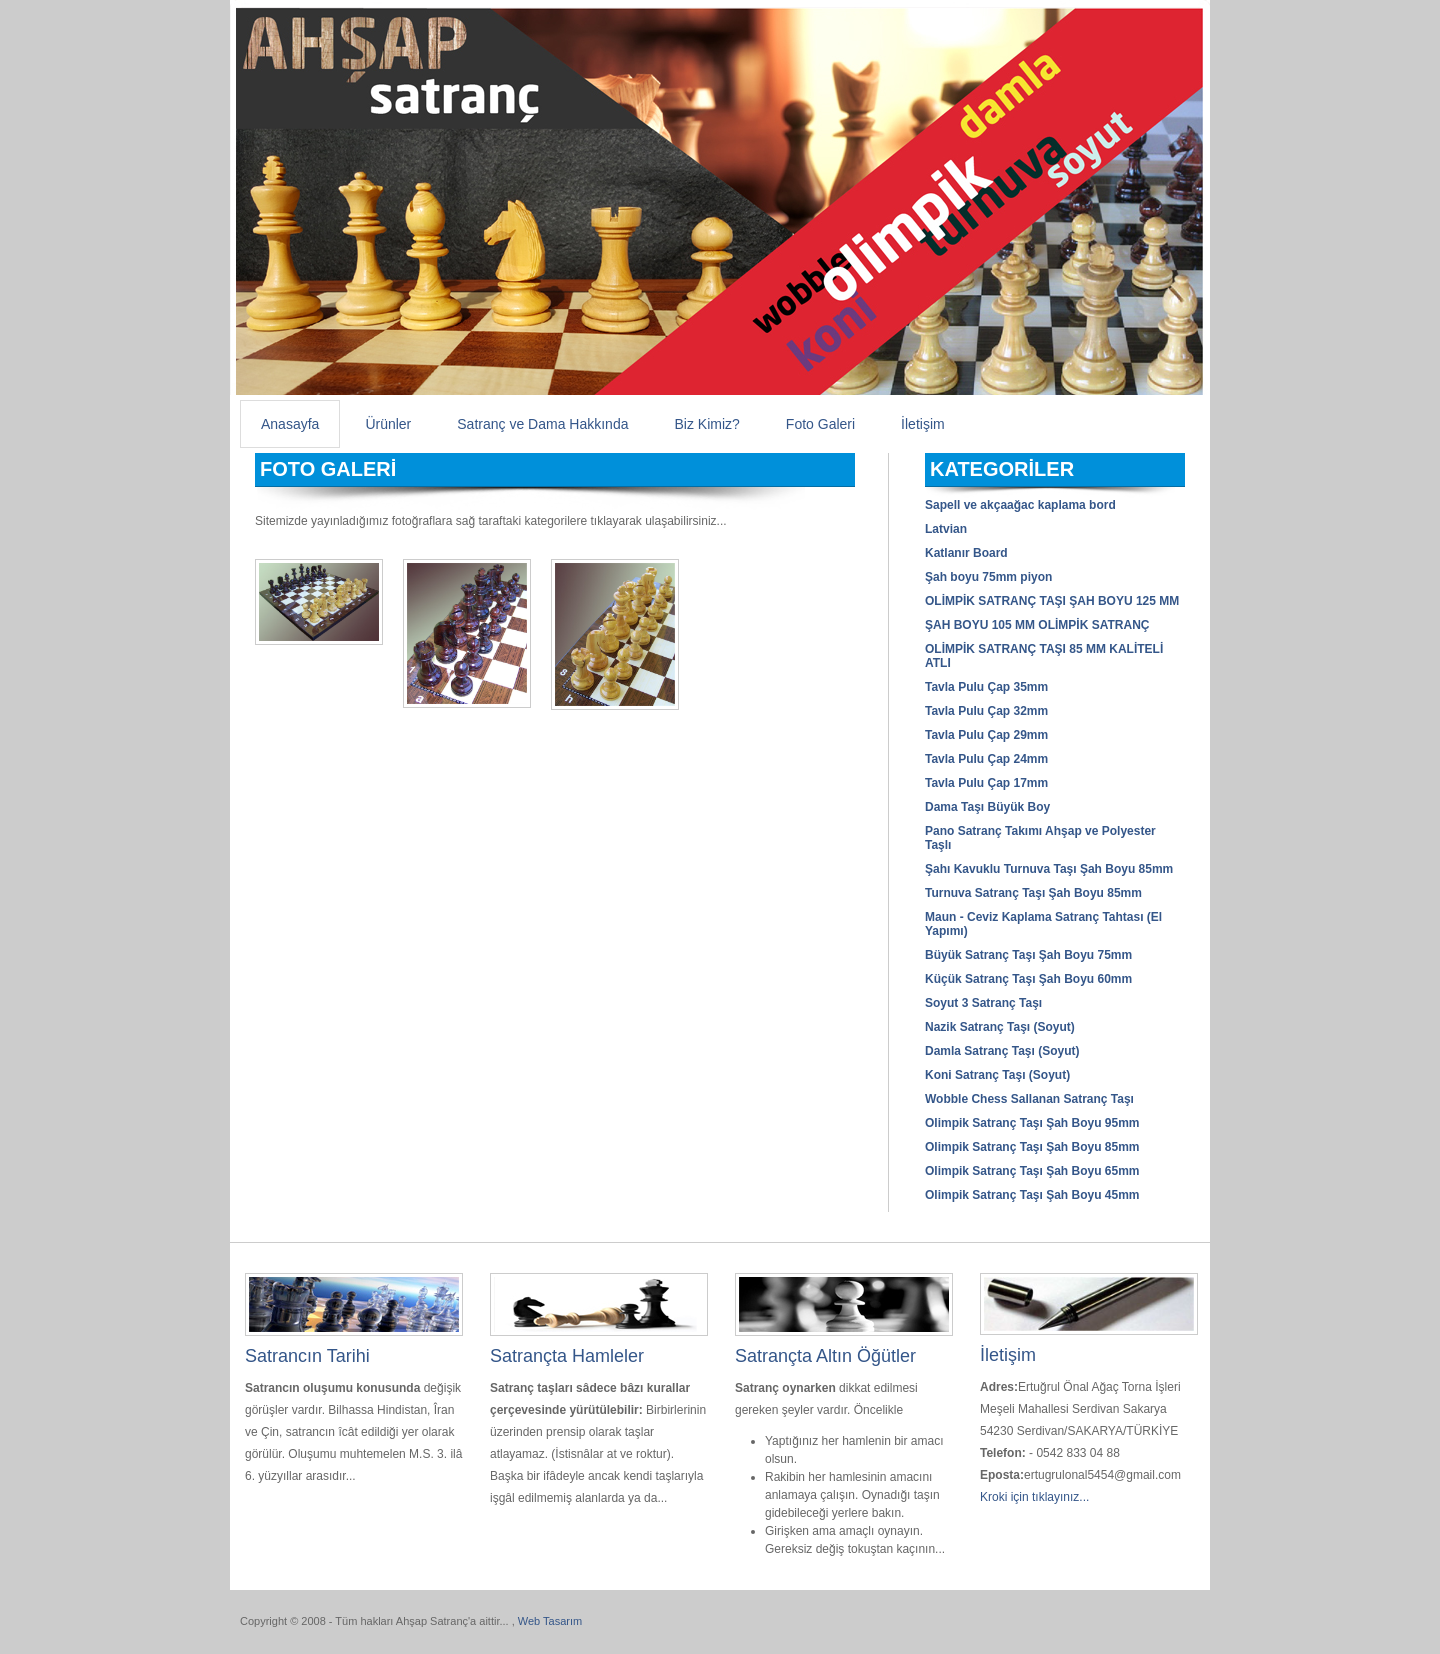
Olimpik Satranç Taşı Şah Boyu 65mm (1032, 1171)
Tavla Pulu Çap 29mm (986, 735)
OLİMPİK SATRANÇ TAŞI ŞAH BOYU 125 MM (1052, 601)
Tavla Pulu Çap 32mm (986, 711)
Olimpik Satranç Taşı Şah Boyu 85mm (1032, 1147)
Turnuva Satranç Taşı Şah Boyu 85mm (1033, 893)
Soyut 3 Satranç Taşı (983, 1003)
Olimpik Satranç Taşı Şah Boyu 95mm (1032, 1123)
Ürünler (388, 424)
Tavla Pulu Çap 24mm (986, 759)
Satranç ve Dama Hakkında (542, 424)
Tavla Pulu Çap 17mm (986, 783)
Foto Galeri (820, 424)
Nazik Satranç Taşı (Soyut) (1000, 1027)
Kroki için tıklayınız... (1034, 1497)
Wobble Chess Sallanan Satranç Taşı (1029, 1099)
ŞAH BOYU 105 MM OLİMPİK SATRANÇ (1037, 625)
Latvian (946, 529)
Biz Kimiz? (706, 424)
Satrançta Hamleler (567, 1356)
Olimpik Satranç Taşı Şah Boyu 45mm (1032, 1195)
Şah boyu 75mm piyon (988, 577)
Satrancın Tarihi (307, 1356)
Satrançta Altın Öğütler (825, 1356)
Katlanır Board (966, 553)
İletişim (923, 424)
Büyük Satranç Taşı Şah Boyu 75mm (1028, 955)
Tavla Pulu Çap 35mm (986, 687)
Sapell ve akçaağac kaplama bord (1020, 505)
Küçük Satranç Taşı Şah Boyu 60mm (1028, 979)
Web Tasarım (550, 1621)
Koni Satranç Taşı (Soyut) (997, 1075)
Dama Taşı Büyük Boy (987, 807)
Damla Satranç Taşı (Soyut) (1002, 1051)
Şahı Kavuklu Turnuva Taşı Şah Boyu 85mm (1049, 869)
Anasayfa (290, 424)
